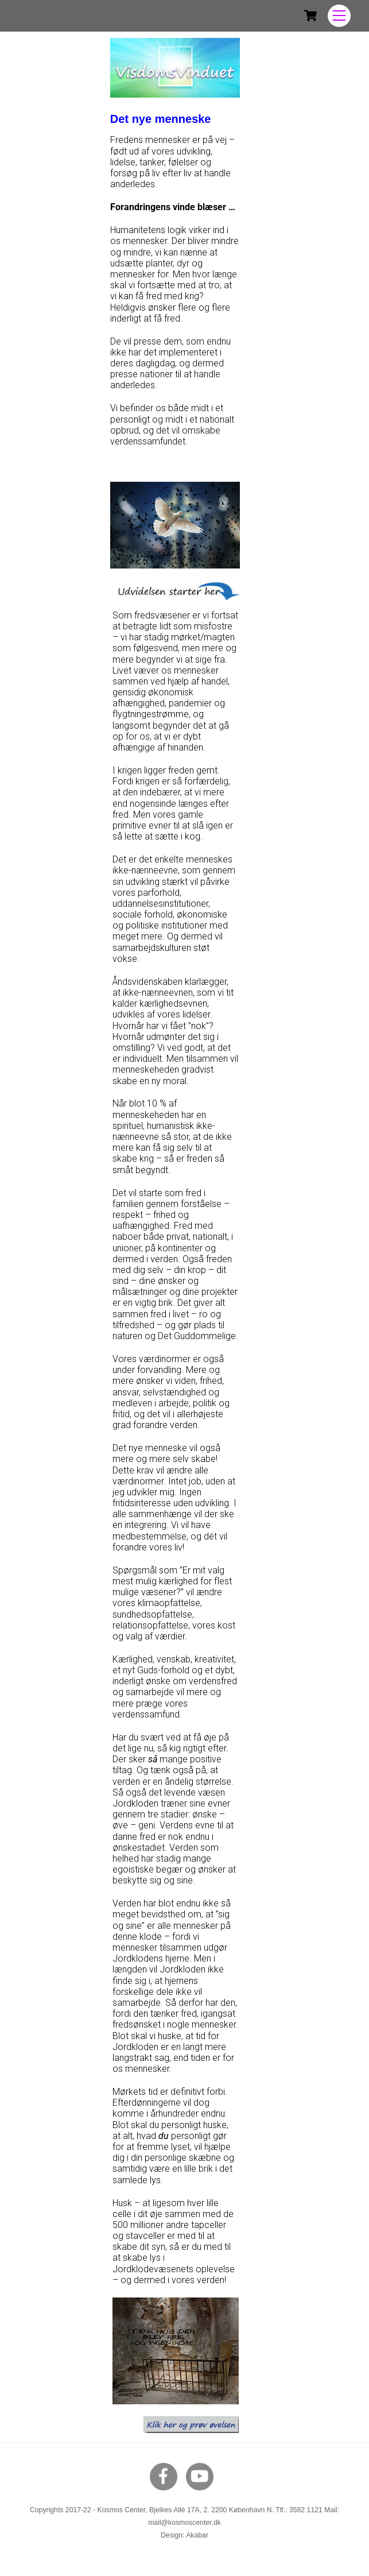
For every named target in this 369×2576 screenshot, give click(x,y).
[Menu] (339, 16)
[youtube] (201, 2476)
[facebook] (165, 2476)
